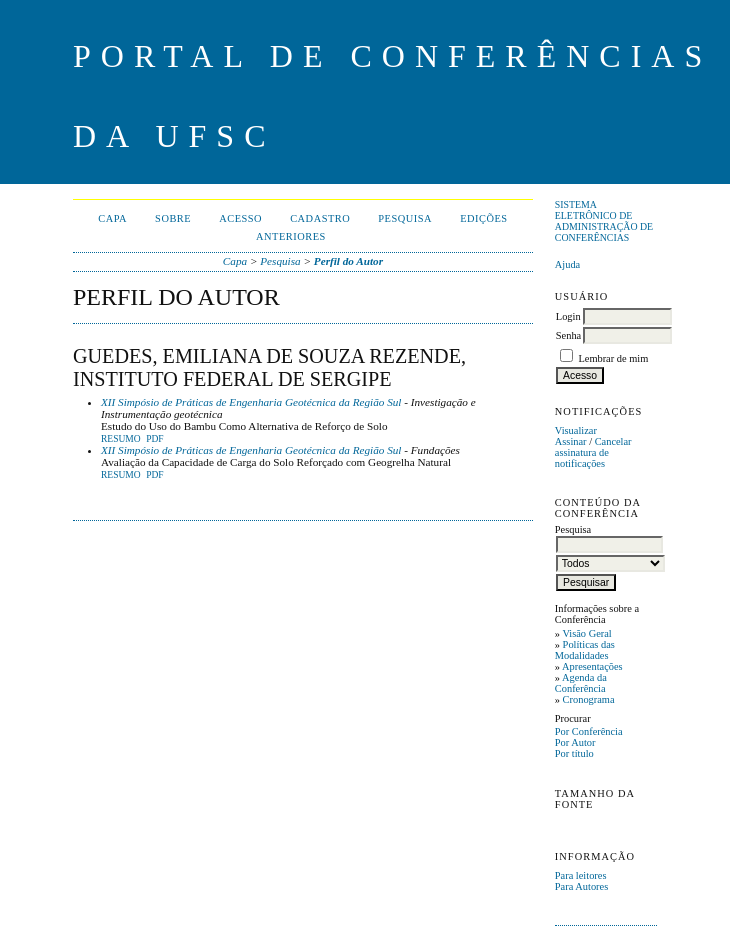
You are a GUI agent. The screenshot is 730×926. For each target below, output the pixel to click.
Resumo (121, 439)
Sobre (173, 218)
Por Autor (575, 742)
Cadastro (320, 218)
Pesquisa (405, 218)
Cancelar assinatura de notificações (593, 452)
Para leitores (581, 875)
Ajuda (567, 264)
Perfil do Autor (348, 261)
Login (568, 316)
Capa (112, 218)
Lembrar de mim (613, 358)
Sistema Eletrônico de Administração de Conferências (604, 221)
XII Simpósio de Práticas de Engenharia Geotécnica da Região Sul (251, 402)
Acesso (240, 218)
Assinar (571, 441)
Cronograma (589, 699)
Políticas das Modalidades (585, 650)
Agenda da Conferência (581, 683)
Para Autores (581, 886)
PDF (154, 439)
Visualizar (576, 430)
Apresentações (592, 666)
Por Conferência (589, 731)
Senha (568, 335)
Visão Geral (586, 633)
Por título (574, 753)
